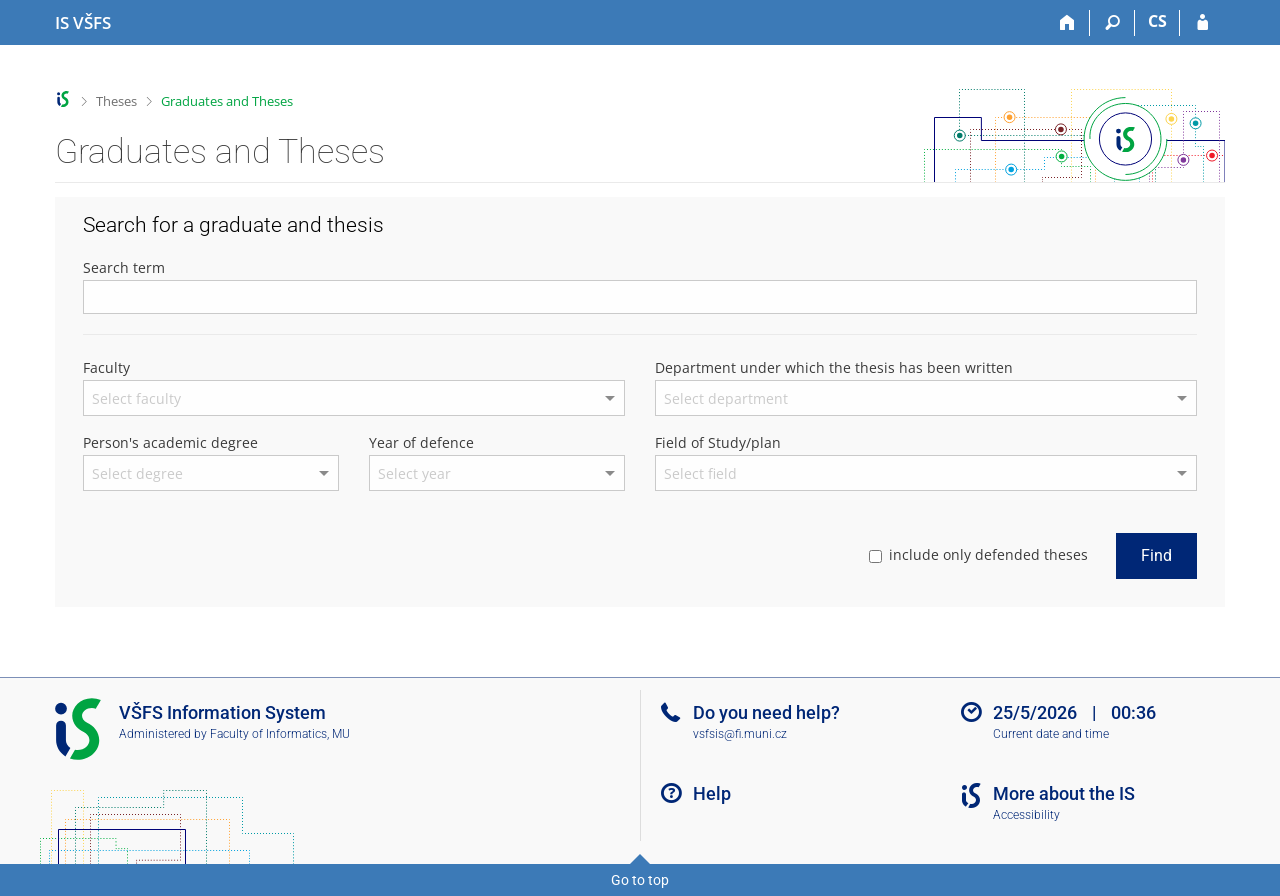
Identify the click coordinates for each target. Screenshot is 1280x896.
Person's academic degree (170, 442)
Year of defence (421, 442)
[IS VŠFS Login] (1202, 23)
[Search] (1112, 23)
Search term (124, 267)
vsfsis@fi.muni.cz (740, 734)
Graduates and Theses (227, 101)
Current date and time (1051, 734)
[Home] (1067, 23)
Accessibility (1026, 815)
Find (1156, 555)
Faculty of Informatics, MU (280, 734)
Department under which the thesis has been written (834, 367)
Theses (116, 101)
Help (712, 793)
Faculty (106, 367)
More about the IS (1064, 793)
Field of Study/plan (718, 442)
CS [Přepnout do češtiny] (1157, 21)
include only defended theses (978, 554)
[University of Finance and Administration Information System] (83, 23)
